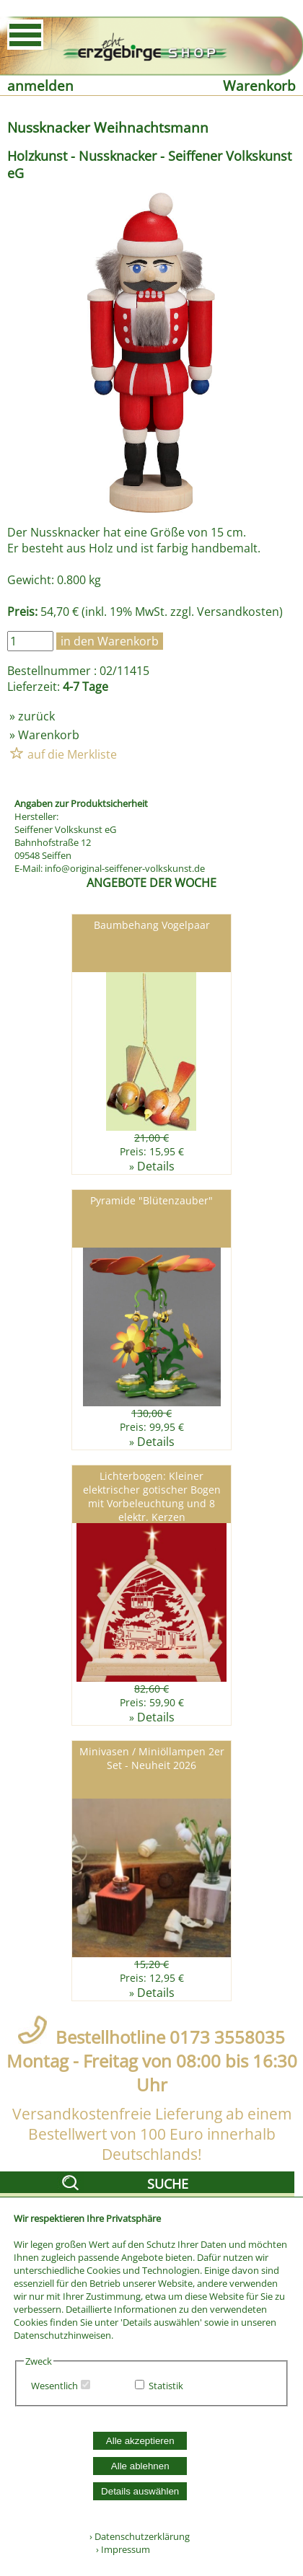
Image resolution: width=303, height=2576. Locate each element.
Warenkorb (259, 85)
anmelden (40, 85)
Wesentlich (54, 2385)
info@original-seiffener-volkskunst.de (125, 868)
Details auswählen (140, 2491)
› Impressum (119, 2549)
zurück (36, 716)
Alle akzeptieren (140, 2440)
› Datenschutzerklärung (139, 2536)
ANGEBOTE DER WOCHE (151, 883)
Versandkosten (238, 611)
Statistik (166, 2385)
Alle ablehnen (140, 2466)
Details (156, 1166)
